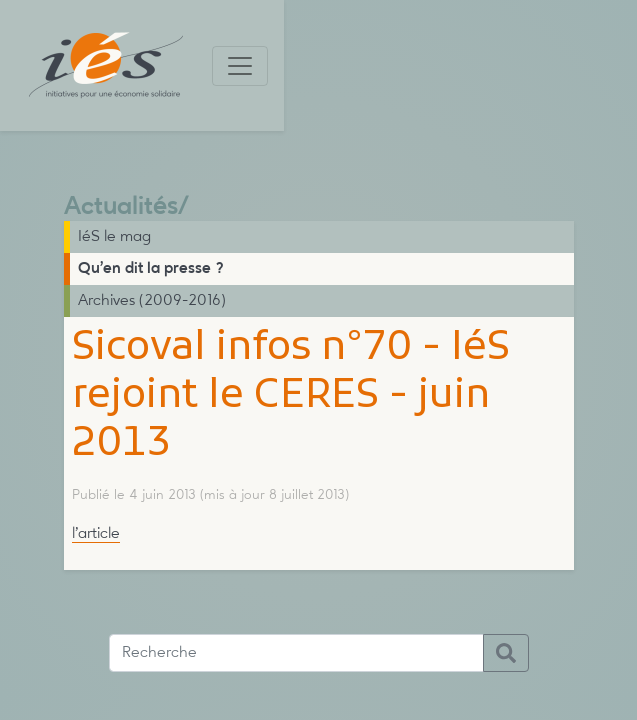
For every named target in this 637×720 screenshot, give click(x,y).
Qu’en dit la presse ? (151, 269)
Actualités (121, 207)
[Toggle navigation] (240, 66)
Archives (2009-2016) (152, 301)
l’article (96, 534)
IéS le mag (114, 237)
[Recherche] (296, 653)
